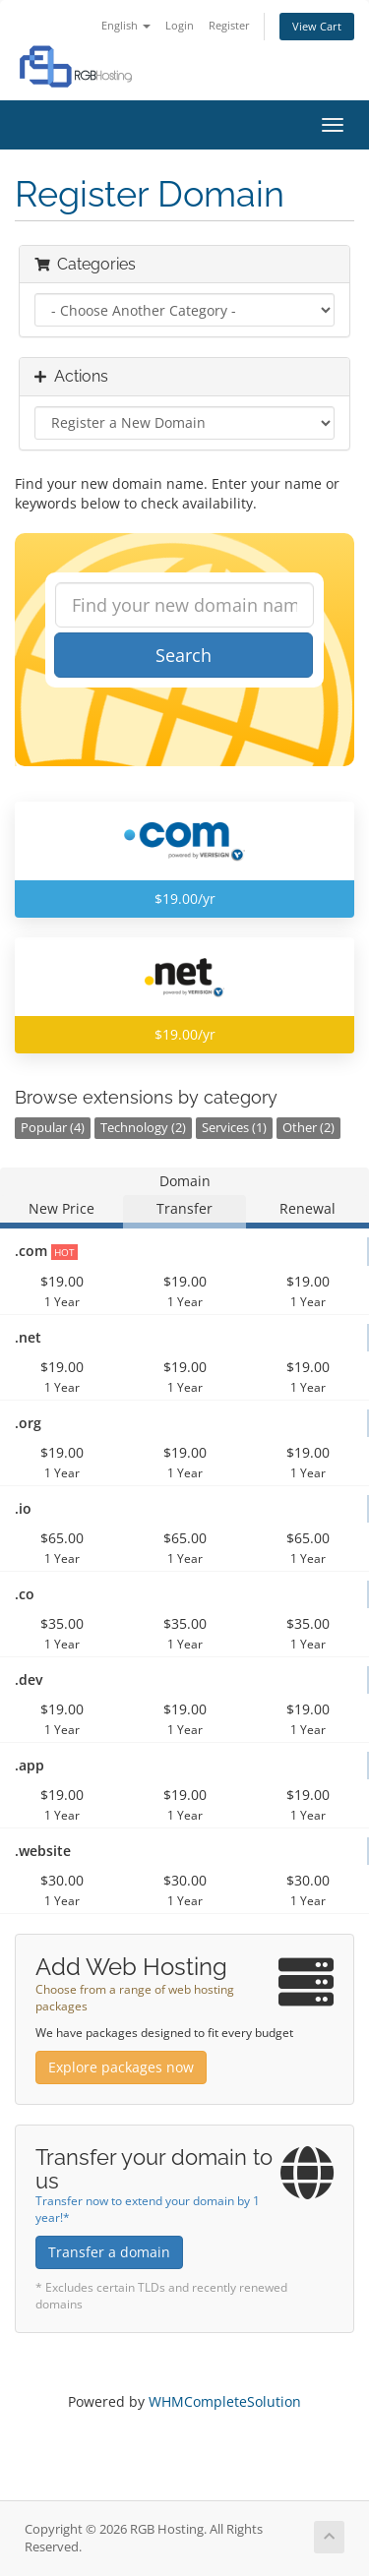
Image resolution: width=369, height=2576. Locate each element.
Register (229, 25)
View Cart (316, 26)
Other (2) (308, 1127)
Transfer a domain (109, 2252)
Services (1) (234, 1127)
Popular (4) (53, 1127)
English (126, 25)
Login (179, 25)
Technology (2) (143, 1127)
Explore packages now (121, 2067)
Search (183, 655)
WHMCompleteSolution (225, 2401)
